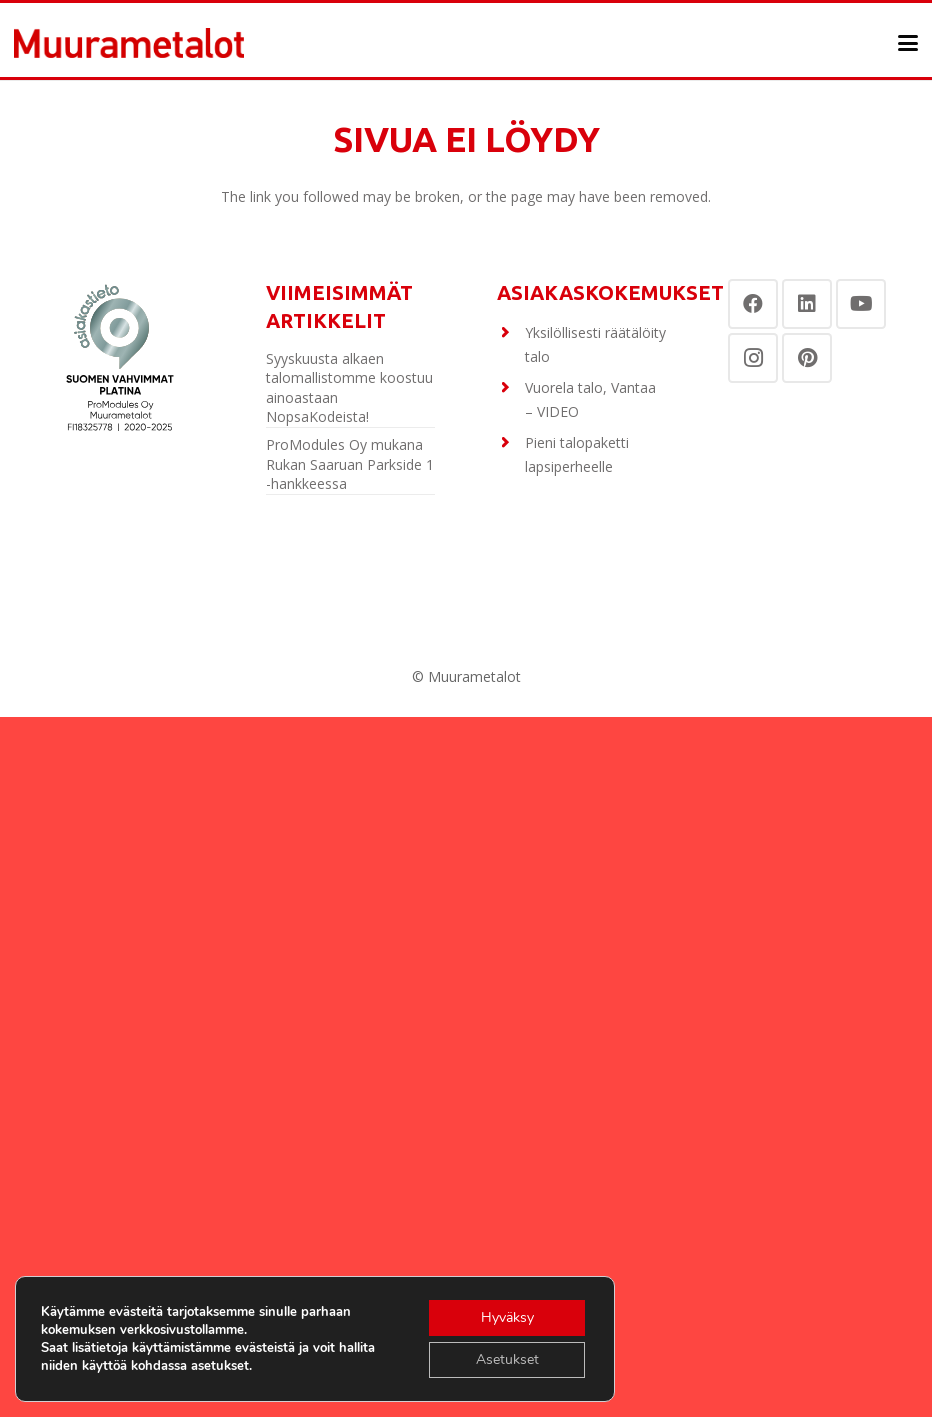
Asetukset (507, 1359)
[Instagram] (753, 358)
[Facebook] (753, 304)
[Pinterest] (807, 358)
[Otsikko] (129, 43)
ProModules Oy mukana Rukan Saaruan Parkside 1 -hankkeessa (350, 464)
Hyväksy (507, 1317)
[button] (908, 43)
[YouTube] (861, 304)
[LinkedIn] (807, 304)
